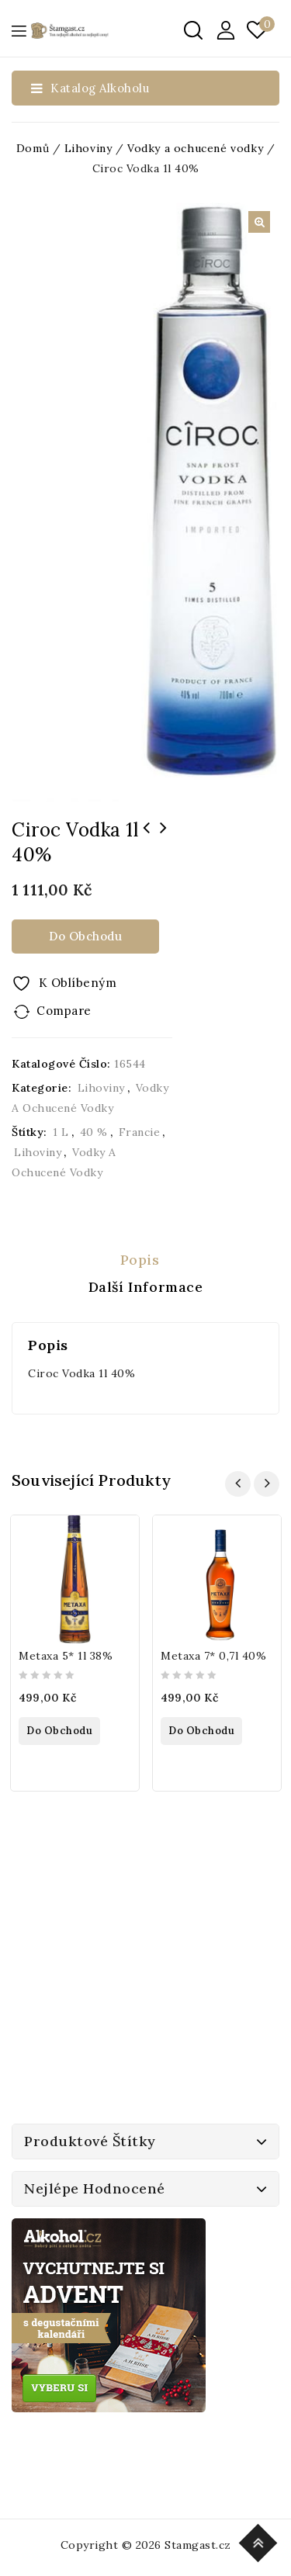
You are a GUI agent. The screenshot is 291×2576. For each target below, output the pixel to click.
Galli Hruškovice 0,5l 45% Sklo (146, 838)
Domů (32, 148)
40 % (94, 1132)
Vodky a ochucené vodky (195, 148)
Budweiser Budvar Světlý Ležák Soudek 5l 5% (163, 838)
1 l (61, 1132)
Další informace (145, 1287)
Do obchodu (85, 936)
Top (260, 2540)
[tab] (145, 1260)
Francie (140, 1132)
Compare (64, 1010)
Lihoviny (88, 148)
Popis (140, 1260)
